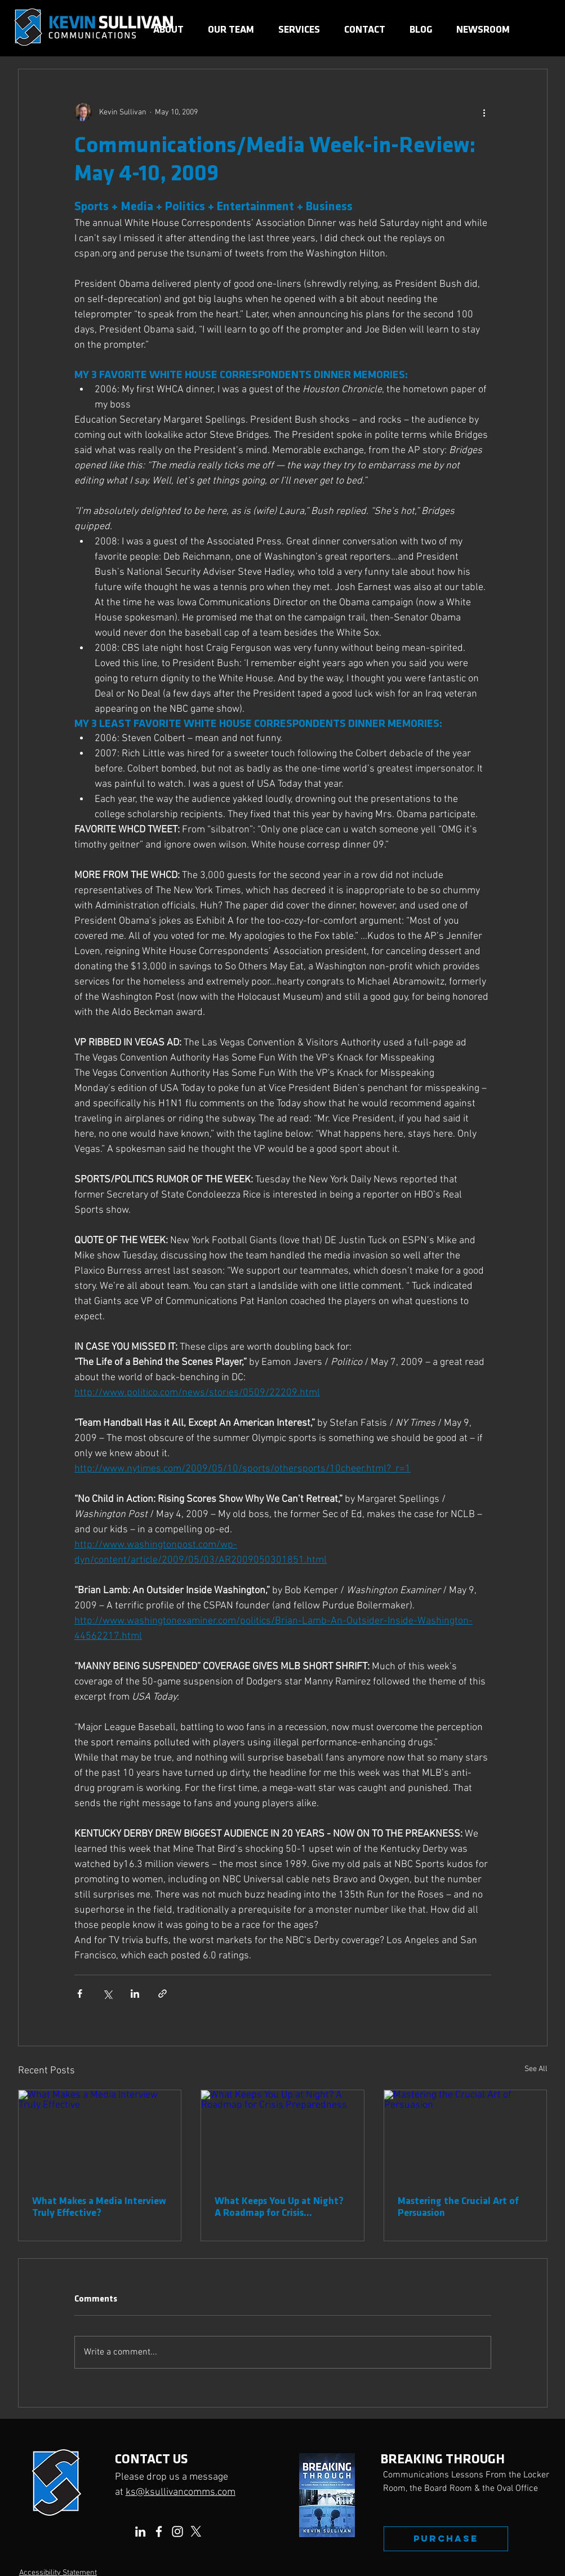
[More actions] (484, 112)
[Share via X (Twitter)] (107, 1993)
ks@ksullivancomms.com (180, 2492)
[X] (196, 2531)
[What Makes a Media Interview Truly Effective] (100, 2136)
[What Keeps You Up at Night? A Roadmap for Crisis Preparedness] (282, 2136)
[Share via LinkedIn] (135, 1993)
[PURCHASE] (446, 2538)
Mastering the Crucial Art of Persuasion (458, 2207)
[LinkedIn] (140, 2531)
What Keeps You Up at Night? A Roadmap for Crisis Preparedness (279, 2207)
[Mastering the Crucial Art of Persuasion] (465, 2136)
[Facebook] (159, 2531)
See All (536, 2069)
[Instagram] (177, 2531)
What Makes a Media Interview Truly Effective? (99, 2207)
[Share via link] (162, 1993)
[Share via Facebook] (79, 1993)
